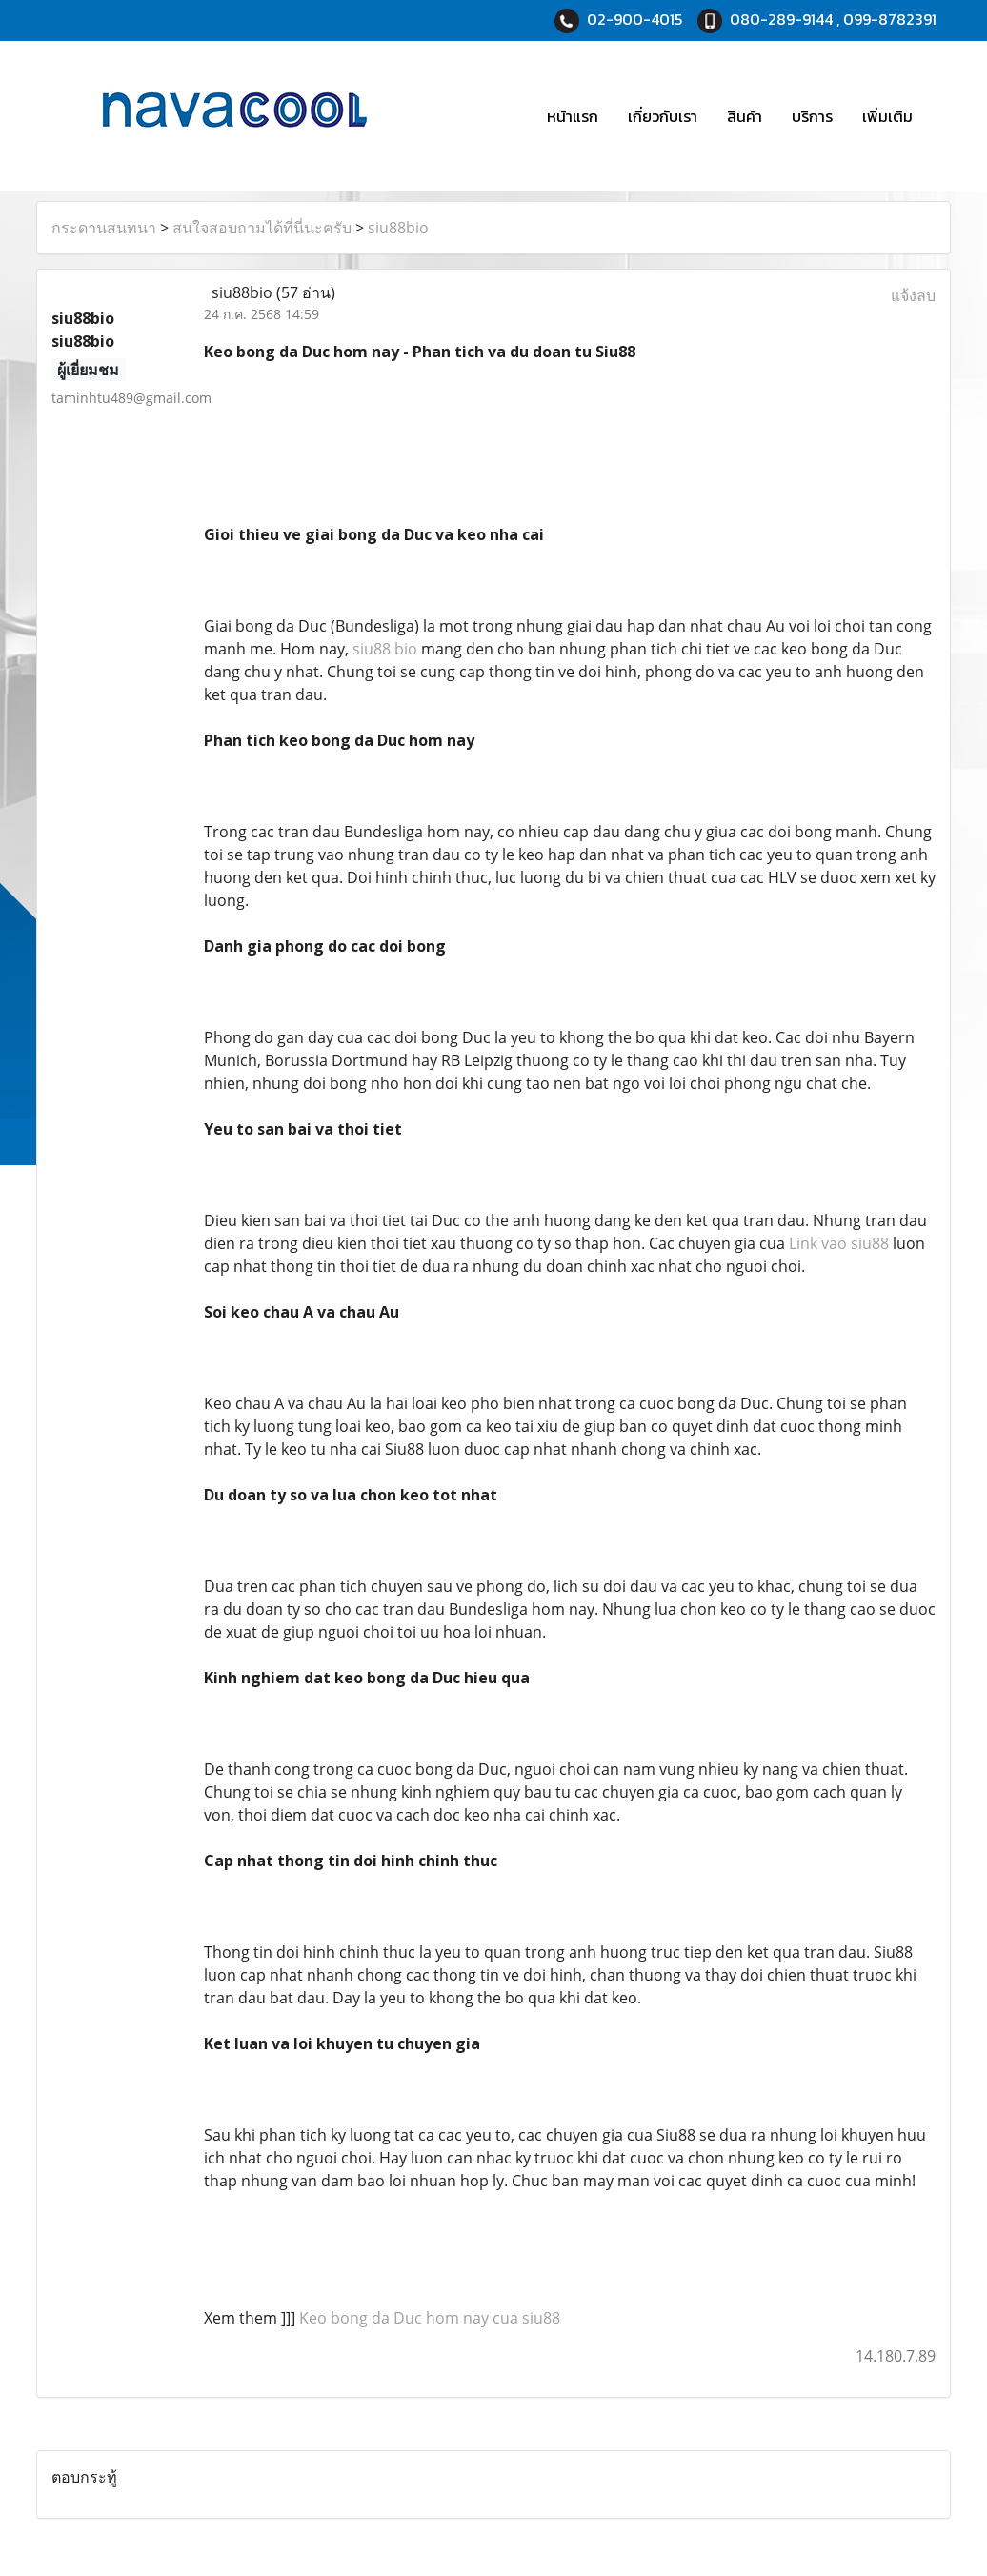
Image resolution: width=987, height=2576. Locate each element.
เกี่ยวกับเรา (662, 116)
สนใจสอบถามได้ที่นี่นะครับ (262, 227)
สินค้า (744, 116)
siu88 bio (384, 648)
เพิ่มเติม (887, 116)
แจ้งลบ (913, 295)
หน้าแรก (572, 116)
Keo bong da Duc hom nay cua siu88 (429, 2317)
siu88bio (398, 227)
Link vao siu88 (839, 1243)
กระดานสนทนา (103, 227)
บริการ (812, 116)
